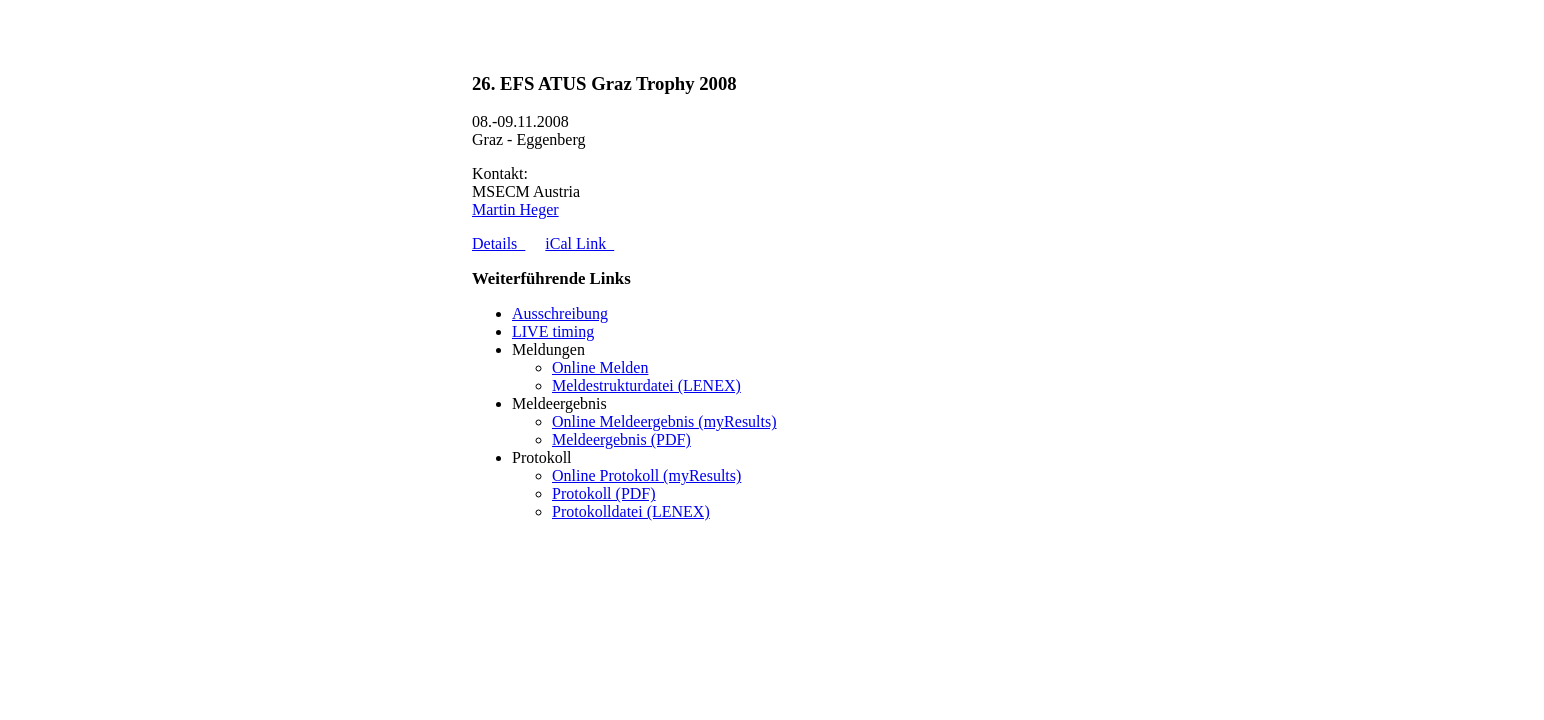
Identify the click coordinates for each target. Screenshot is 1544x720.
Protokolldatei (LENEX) (631, 511)
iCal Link (579, 243)
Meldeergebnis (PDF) (621, 439)
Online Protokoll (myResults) (646, 475)
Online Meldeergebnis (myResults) (664, 421)
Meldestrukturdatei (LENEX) (646, 385)
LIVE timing (553, 331)
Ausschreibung (560, 313)
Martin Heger (515, 209)
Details (498, 243)
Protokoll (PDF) (604, 493)
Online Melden (600, 367)
